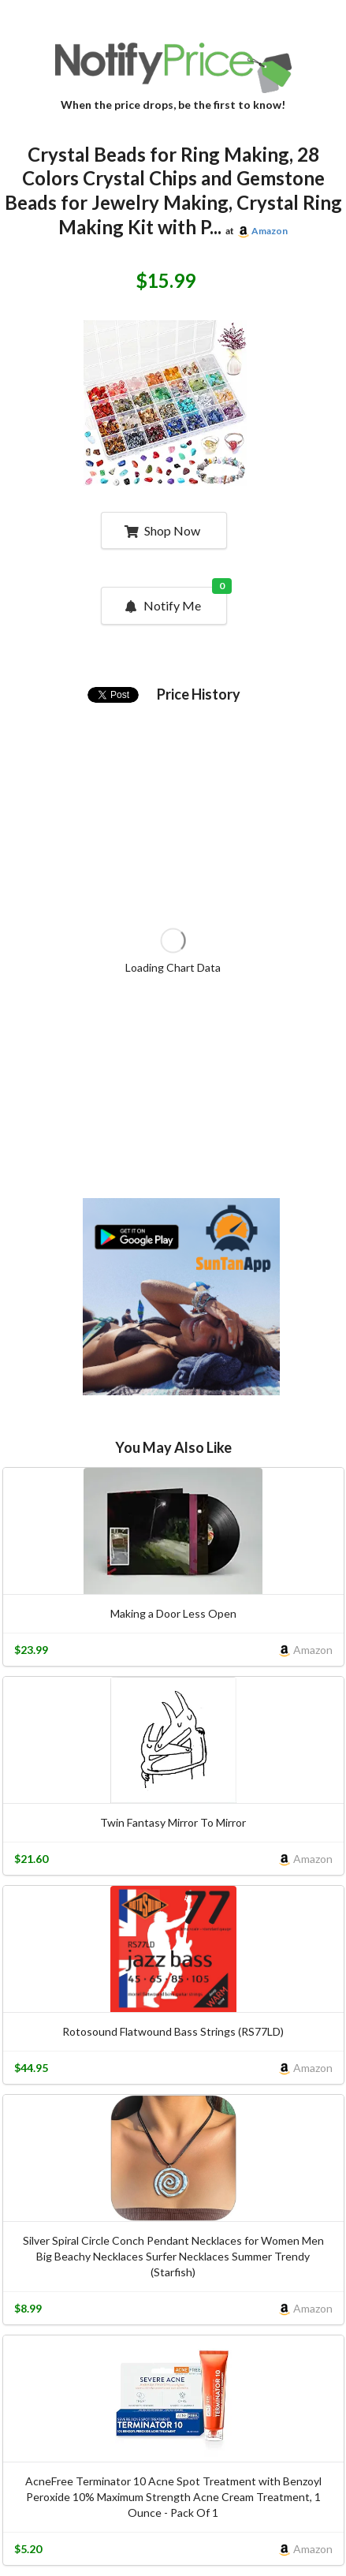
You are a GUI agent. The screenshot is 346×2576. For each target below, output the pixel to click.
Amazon (269, 231)
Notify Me (174, 600)
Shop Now (162, 530)
